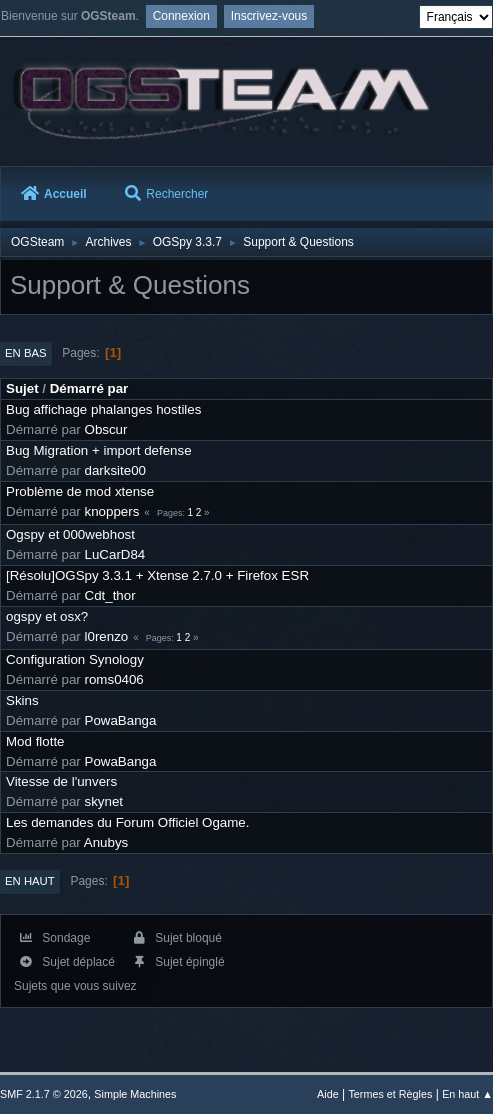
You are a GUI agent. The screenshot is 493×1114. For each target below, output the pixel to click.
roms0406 (114, 679)
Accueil (54, 194)
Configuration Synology (75, 659)
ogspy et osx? (47, 616)
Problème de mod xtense (80, 491)
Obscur (106, 429)
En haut (30, 881)
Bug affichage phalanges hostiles (103, 409)
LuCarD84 (115, 554)
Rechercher (166, 194)
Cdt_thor (110, 595)
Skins (22, 700)
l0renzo (107, 636)
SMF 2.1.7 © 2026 (44, 1094)
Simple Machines (135, 1094)
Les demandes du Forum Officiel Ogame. (127, 822)
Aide (328, 1094)
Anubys (106, 842)
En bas (26, 353)
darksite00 (116, 470)
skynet (104, 801)
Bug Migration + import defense (99, 450)
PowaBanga (121, 720)
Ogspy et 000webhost (70, 534)
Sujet (22, 388)
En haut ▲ (467, 1094)
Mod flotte (35, 741)
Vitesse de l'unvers (61, 781)
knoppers (112, 511)
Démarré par (89, 388)
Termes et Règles (390, 1094)
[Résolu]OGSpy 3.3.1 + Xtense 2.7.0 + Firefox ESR (157, 575)
